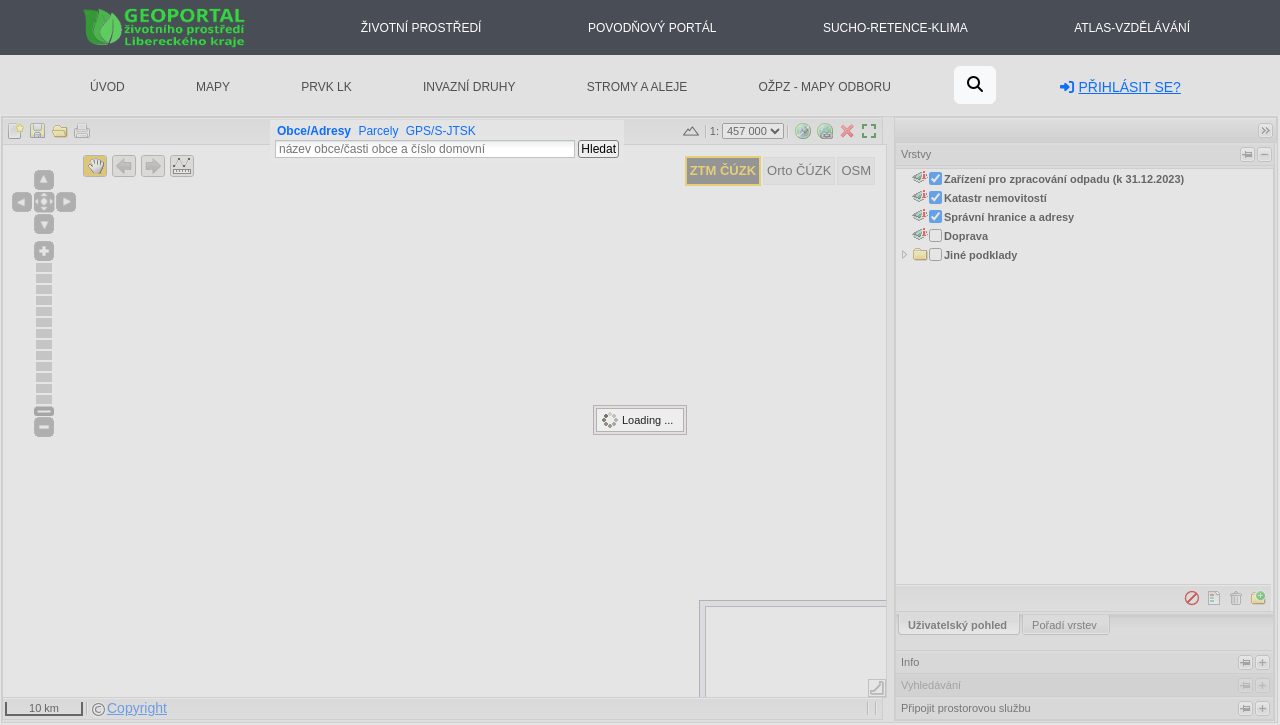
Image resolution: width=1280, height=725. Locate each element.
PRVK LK (326, 87)
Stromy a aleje (637, 87)
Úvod (107, 87)
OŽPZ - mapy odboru (824, 87)
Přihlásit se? (1120, 87)
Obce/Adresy (314, 131)
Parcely (378, 131)
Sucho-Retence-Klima (895, 28)
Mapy (213, 87)
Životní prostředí (421, 28)
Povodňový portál (652, 28)
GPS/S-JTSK (441, 131)
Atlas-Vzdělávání (1132, 28)
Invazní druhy (469, 87)
